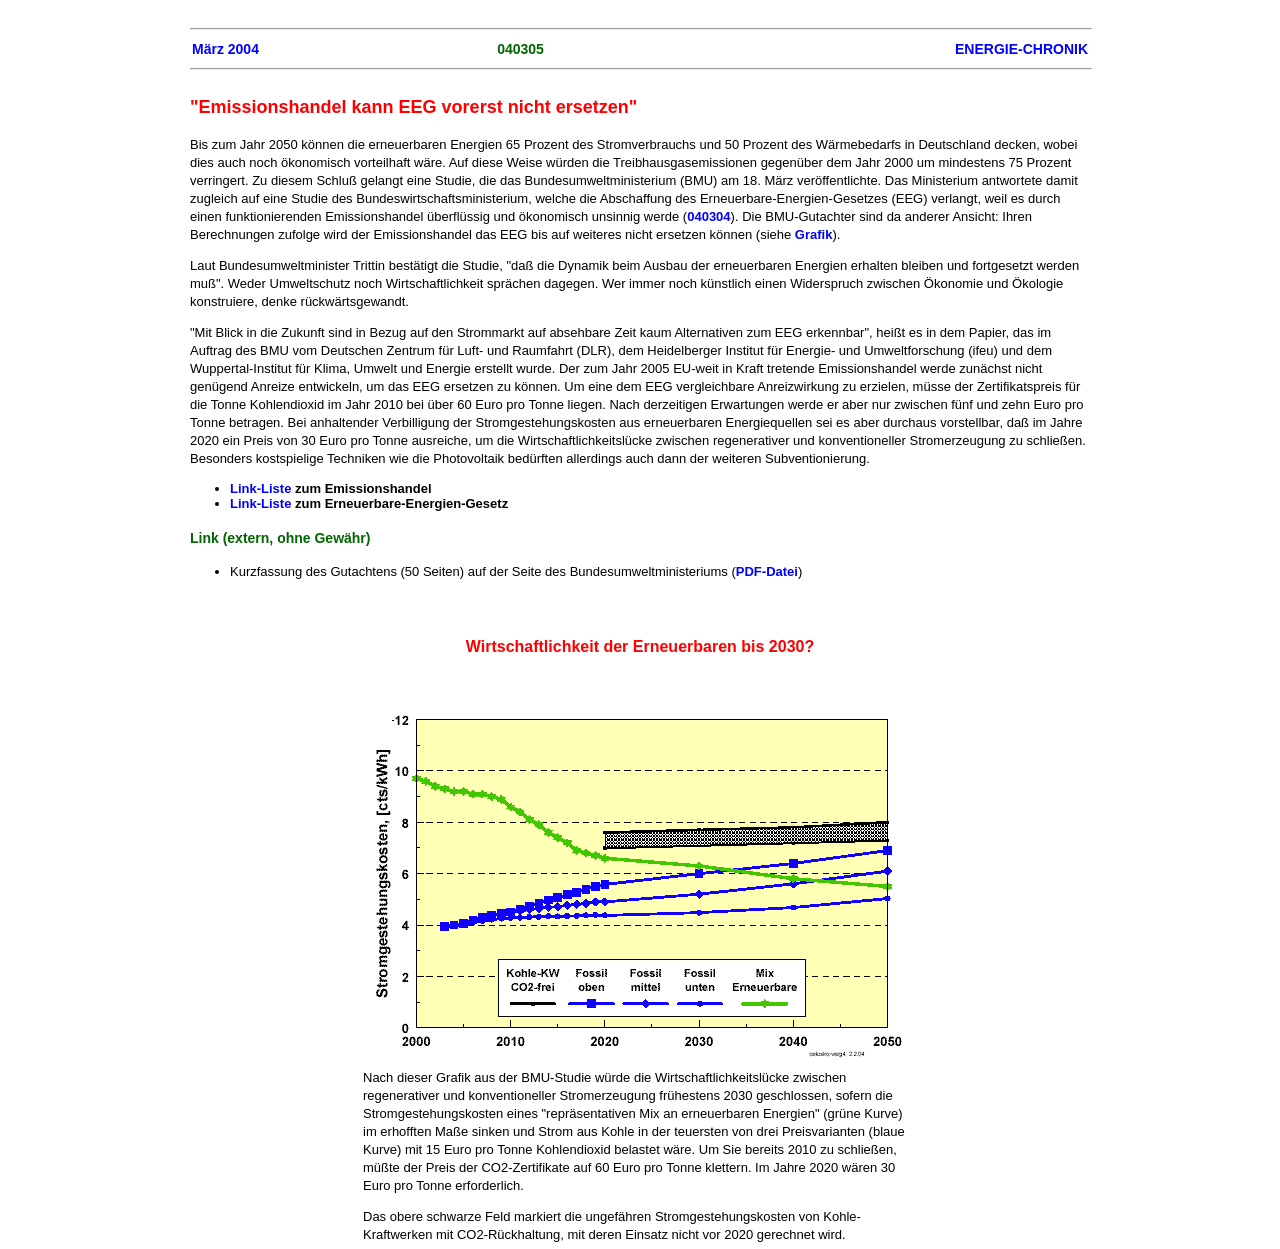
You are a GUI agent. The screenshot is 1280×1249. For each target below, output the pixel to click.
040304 (708, 216)
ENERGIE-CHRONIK (1021, 49)
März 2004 (225, 49)
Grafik (814, 234)
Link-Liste (260, 488)
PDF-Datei (767, 571)
